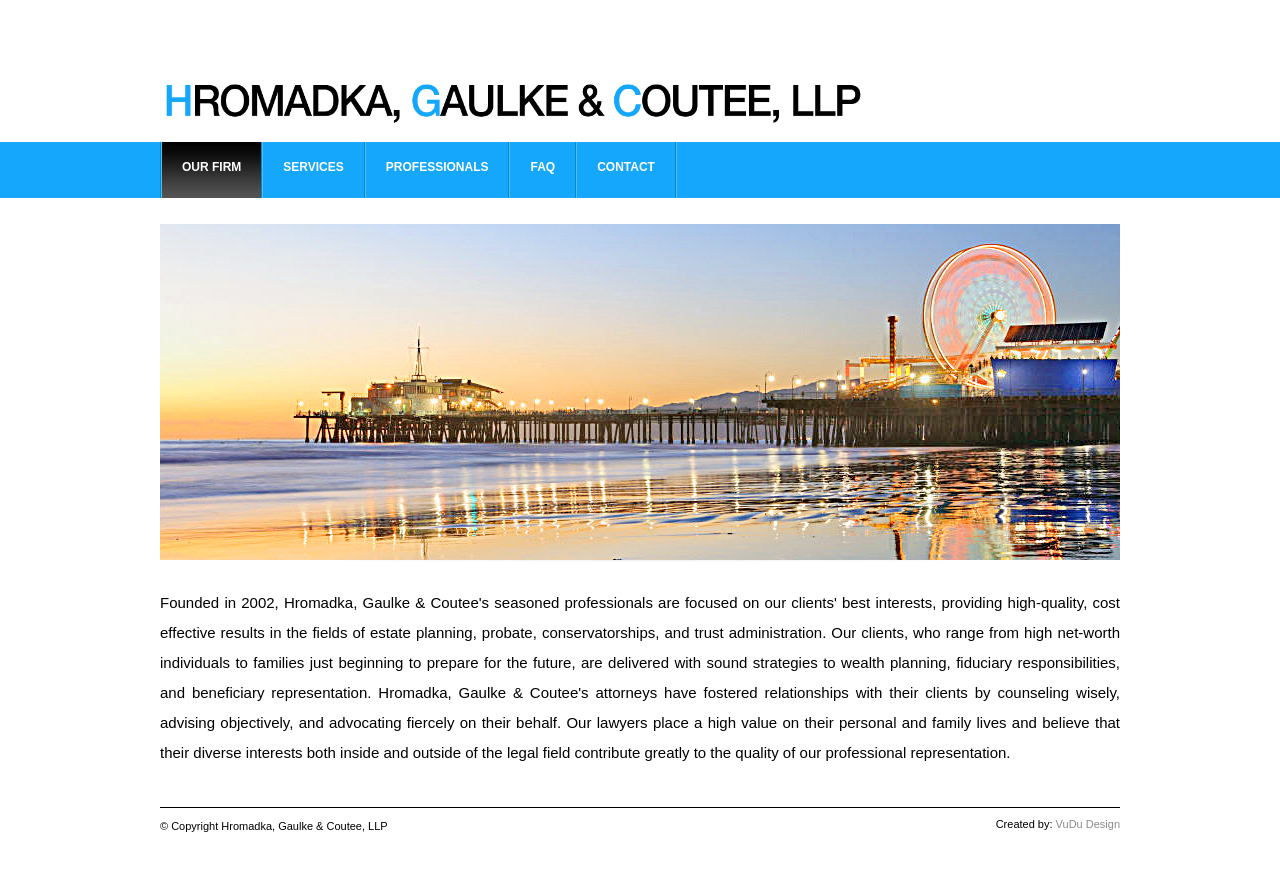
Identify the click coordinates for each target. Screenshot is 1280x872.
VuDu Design (1088, 824)
